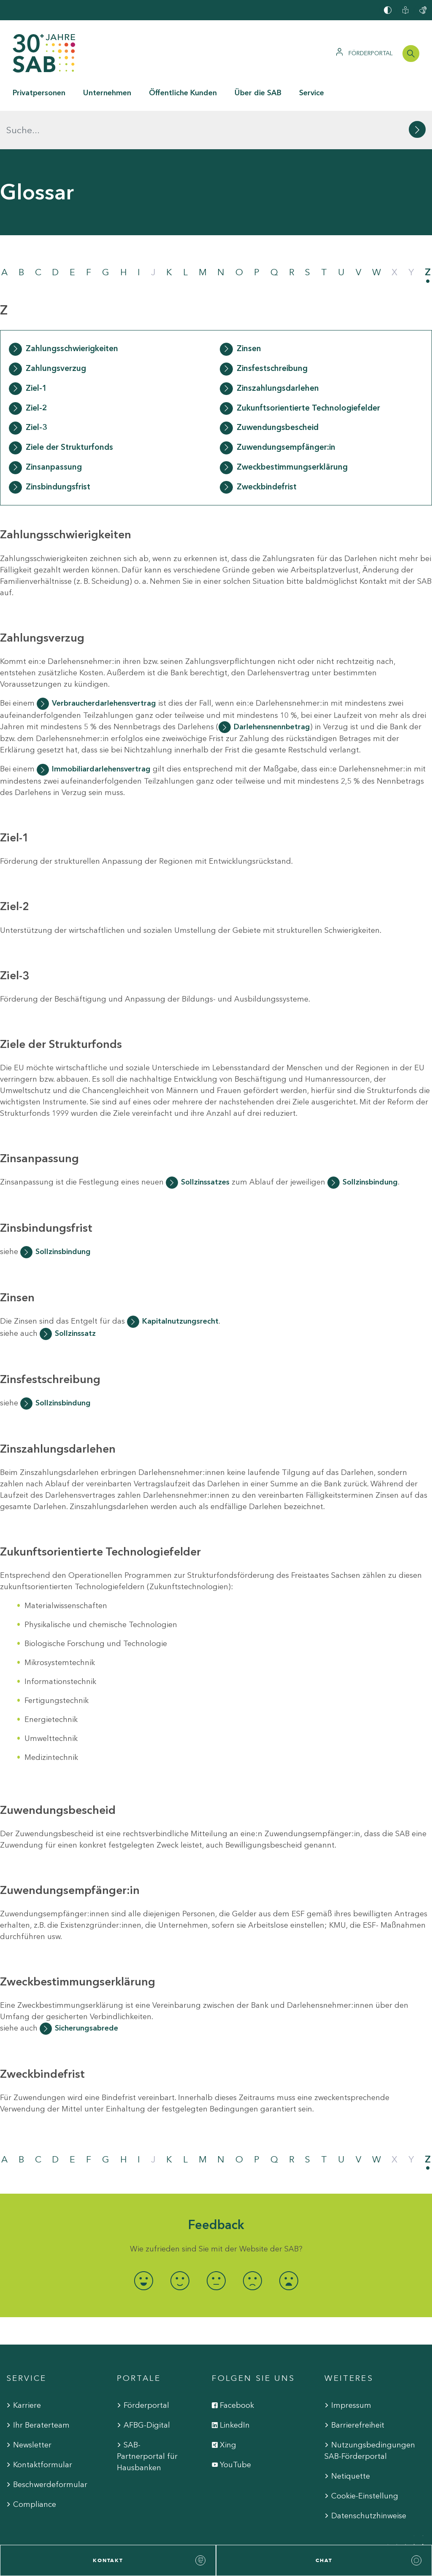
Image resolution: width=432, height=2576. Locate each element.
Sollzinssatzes (205, 1143)
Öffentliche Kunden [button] (183, 92)
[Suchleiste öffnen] (410, 53)
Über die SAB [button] (258, 92)
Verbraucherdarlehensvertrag (104, 664)
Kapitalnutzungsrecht (180, 1282)
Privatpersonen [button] (39, 92)
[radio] (143, 2242)
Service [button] (311, 92)
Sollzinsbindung (370, 1143)
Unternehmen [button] (107, 92)
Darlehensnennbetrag (272, 688)
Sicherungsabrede (86, 1989)
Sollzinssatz (75, 1294)
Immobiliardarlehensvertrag (101, 730)
